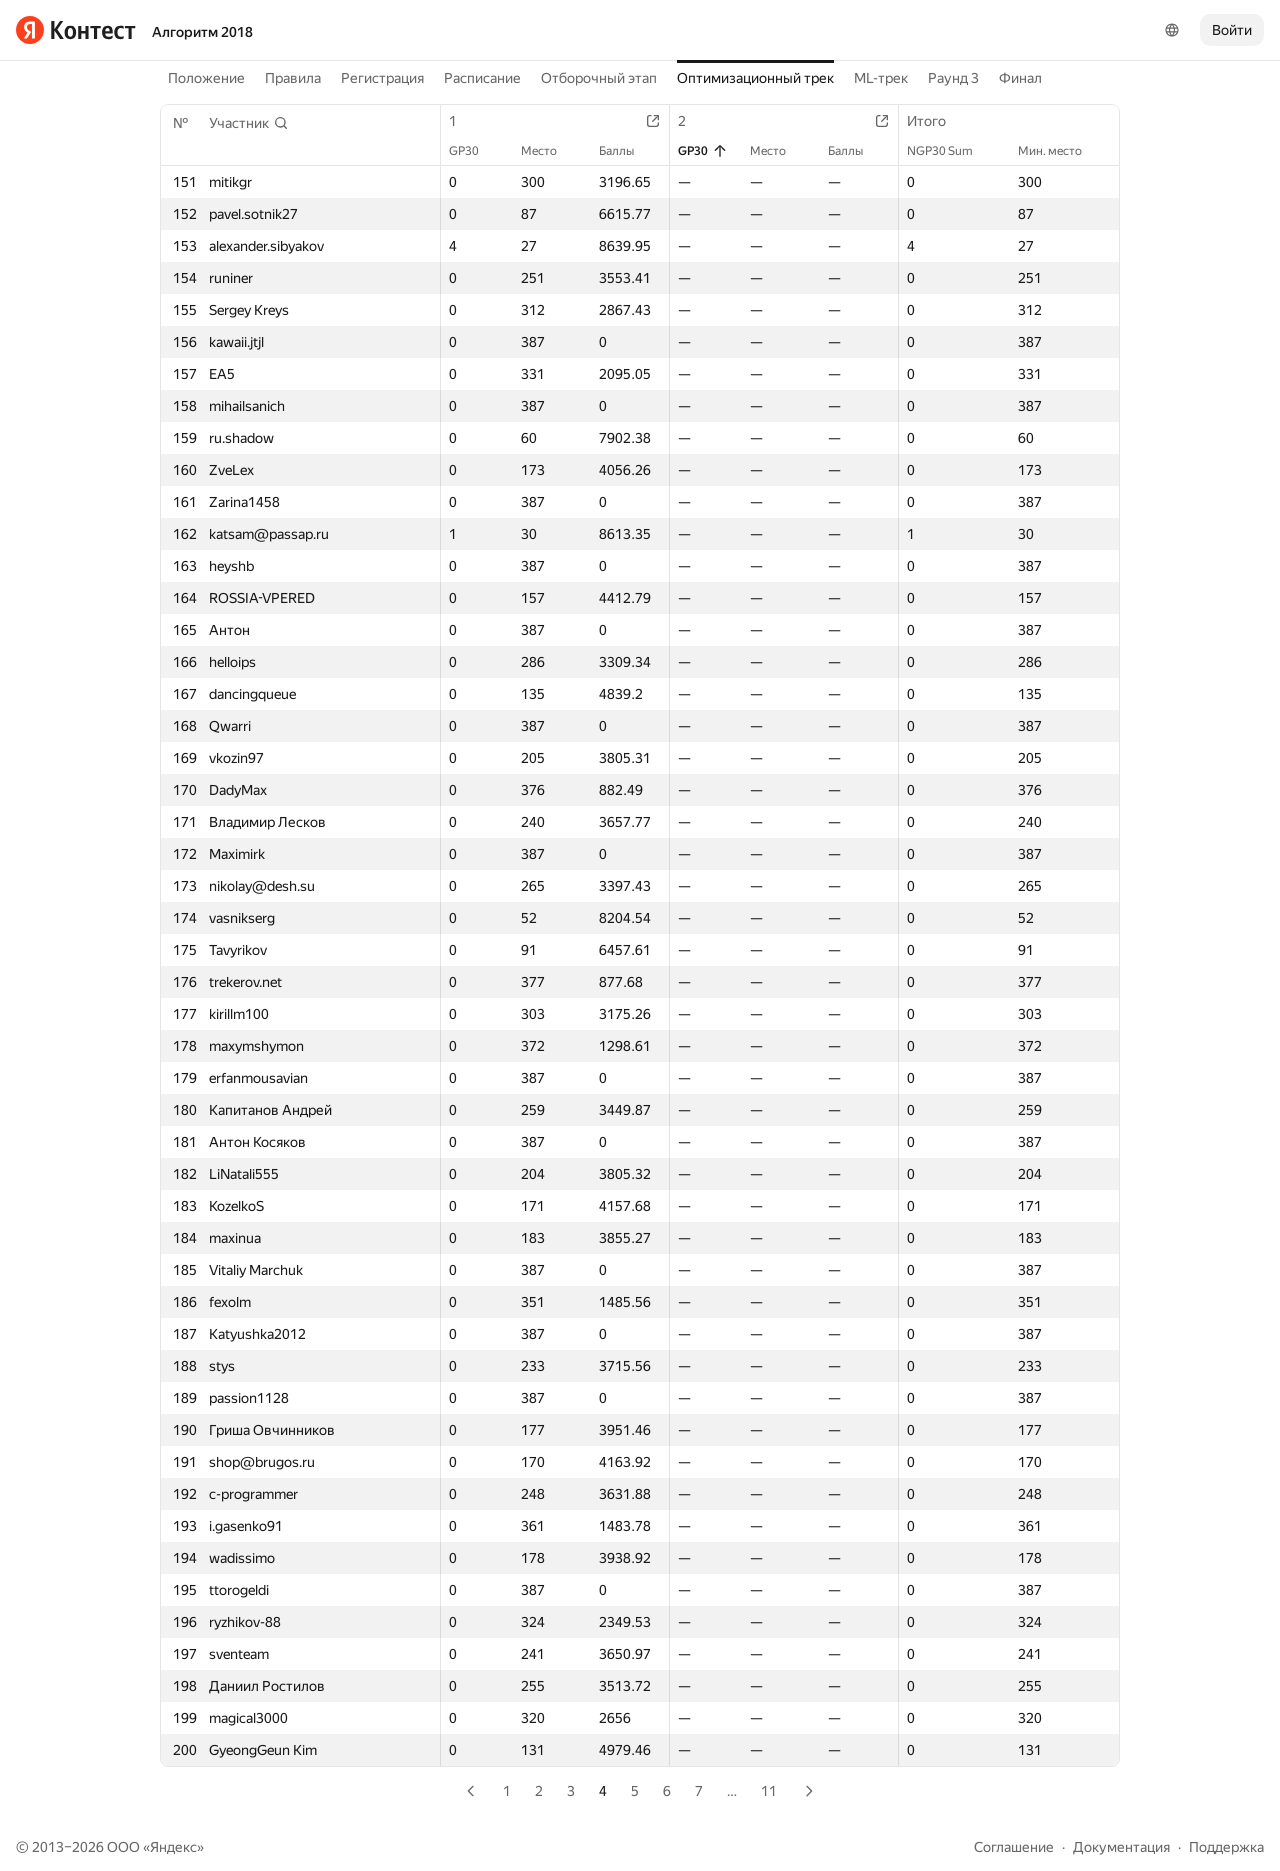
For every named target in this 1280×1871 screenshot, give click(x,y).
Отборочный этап (599, 78)
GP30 (474, 151)
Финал (1020, 78)
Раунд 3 (953, 78)
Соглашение (1014, 1847)
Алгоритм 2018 (202, 32)
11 (769, 1791)
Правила (293, 78)
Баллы (626, 151)
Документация (1121, 1847)
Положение (206, 78)
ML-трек (881, 78)
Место (549, 151)
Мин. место (1060, 151)
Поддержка (1226, 1847)
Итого (936, 121)
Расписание (482, 78)
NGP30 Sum (950, 151)
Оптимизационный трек (755, 78)
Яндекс (173, 1847)
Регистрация (382, 78)
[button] (249, 123)
